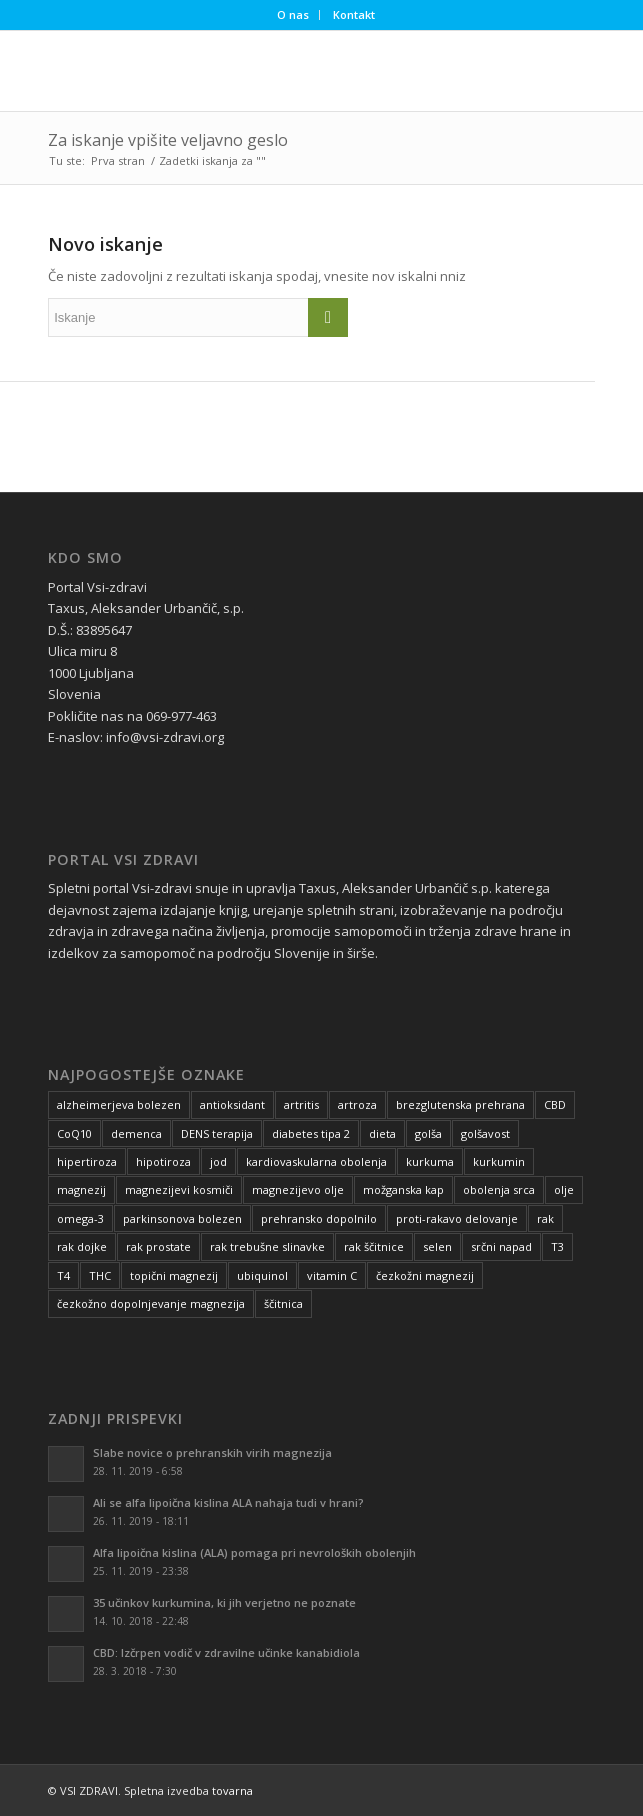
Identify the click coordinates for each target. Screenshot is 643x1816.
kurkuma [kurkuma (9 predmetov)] (430, 1161)
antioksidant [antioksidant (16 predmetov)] (232, 1104)
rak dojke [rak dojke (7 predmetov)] (82, 1246)
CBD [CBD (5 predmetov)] (555, 1104)
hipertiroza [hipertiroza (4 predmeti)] (87, 1161)
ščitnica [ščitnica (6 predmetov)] (283, 1303)
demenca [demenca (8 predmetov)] (136, 1133)
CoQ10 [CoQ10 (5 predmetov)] (74, 1133)
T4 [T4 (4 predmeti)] (63, 1275)
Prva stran (118, 160)
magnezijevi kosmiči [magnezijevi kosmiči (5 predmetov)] (179, 1189)
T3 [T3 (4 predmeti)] (557, 1246)
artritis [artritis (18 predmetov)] (301, 1104)
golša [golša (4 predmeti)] (428, 1133)
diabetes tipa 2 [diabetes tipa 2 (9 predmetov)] (311, 1133)
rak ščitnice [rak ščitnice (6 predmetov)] (374, 1246)
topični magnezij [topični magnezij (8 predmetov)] (174, 1275)
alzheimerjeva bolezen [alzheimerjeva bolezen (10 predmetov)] (119, 1104)
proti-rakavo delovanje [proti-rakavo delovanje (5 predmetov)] (457, 1218)
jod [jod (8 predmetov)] (218, 1161)
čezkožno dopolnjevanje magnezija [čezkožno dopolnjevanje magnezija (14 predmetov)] (151, 1303)
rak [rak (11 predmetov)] (545, 1218)
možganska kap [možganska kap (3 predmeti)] (403, 1189)
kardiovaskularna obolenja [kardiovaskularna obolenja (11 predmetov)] (316, 1161)
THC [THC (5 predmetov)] (100, 1275)
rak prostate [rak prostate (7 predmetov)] (158, 1246)
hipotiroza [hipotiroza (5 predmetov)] (163, 1161)
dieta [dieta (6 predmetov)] (382, 1133)
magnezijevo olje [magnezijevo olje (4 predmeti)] (298, 1189)
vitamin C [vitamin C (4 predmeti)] (332, 1275)
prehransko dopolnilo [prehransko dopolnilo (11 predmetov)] (319, 1218)
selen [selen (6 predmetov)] (437, 1246)
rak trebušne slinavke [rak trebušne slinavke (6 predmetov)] (267, 1246)
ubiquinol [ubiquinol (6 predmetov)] (262, 1275)
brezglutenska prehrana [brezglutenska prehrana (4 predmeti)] (460, 1104)
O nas (293, 14)
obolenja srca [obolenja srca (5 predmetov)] (499, 1189)
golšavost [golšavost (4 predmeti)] (485, 1133)
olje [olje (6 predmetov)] (564, 1189)
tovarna (232, 1790)
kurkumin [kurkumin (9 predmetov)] (499, 1161)
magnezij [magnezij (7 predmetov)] (81, 1189)
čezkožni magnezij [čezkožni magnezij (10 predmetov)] (425, 1275)
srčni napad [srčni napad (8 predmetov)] (501, 1246)
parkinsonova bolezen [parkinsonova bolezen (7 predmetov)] (182, 1218)
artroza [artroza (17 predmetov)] (357, 1104)
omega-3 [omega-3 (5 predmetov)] (80, 1218)
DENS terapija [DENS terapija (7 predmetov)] (217, 1133)
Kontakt (354, 14)
